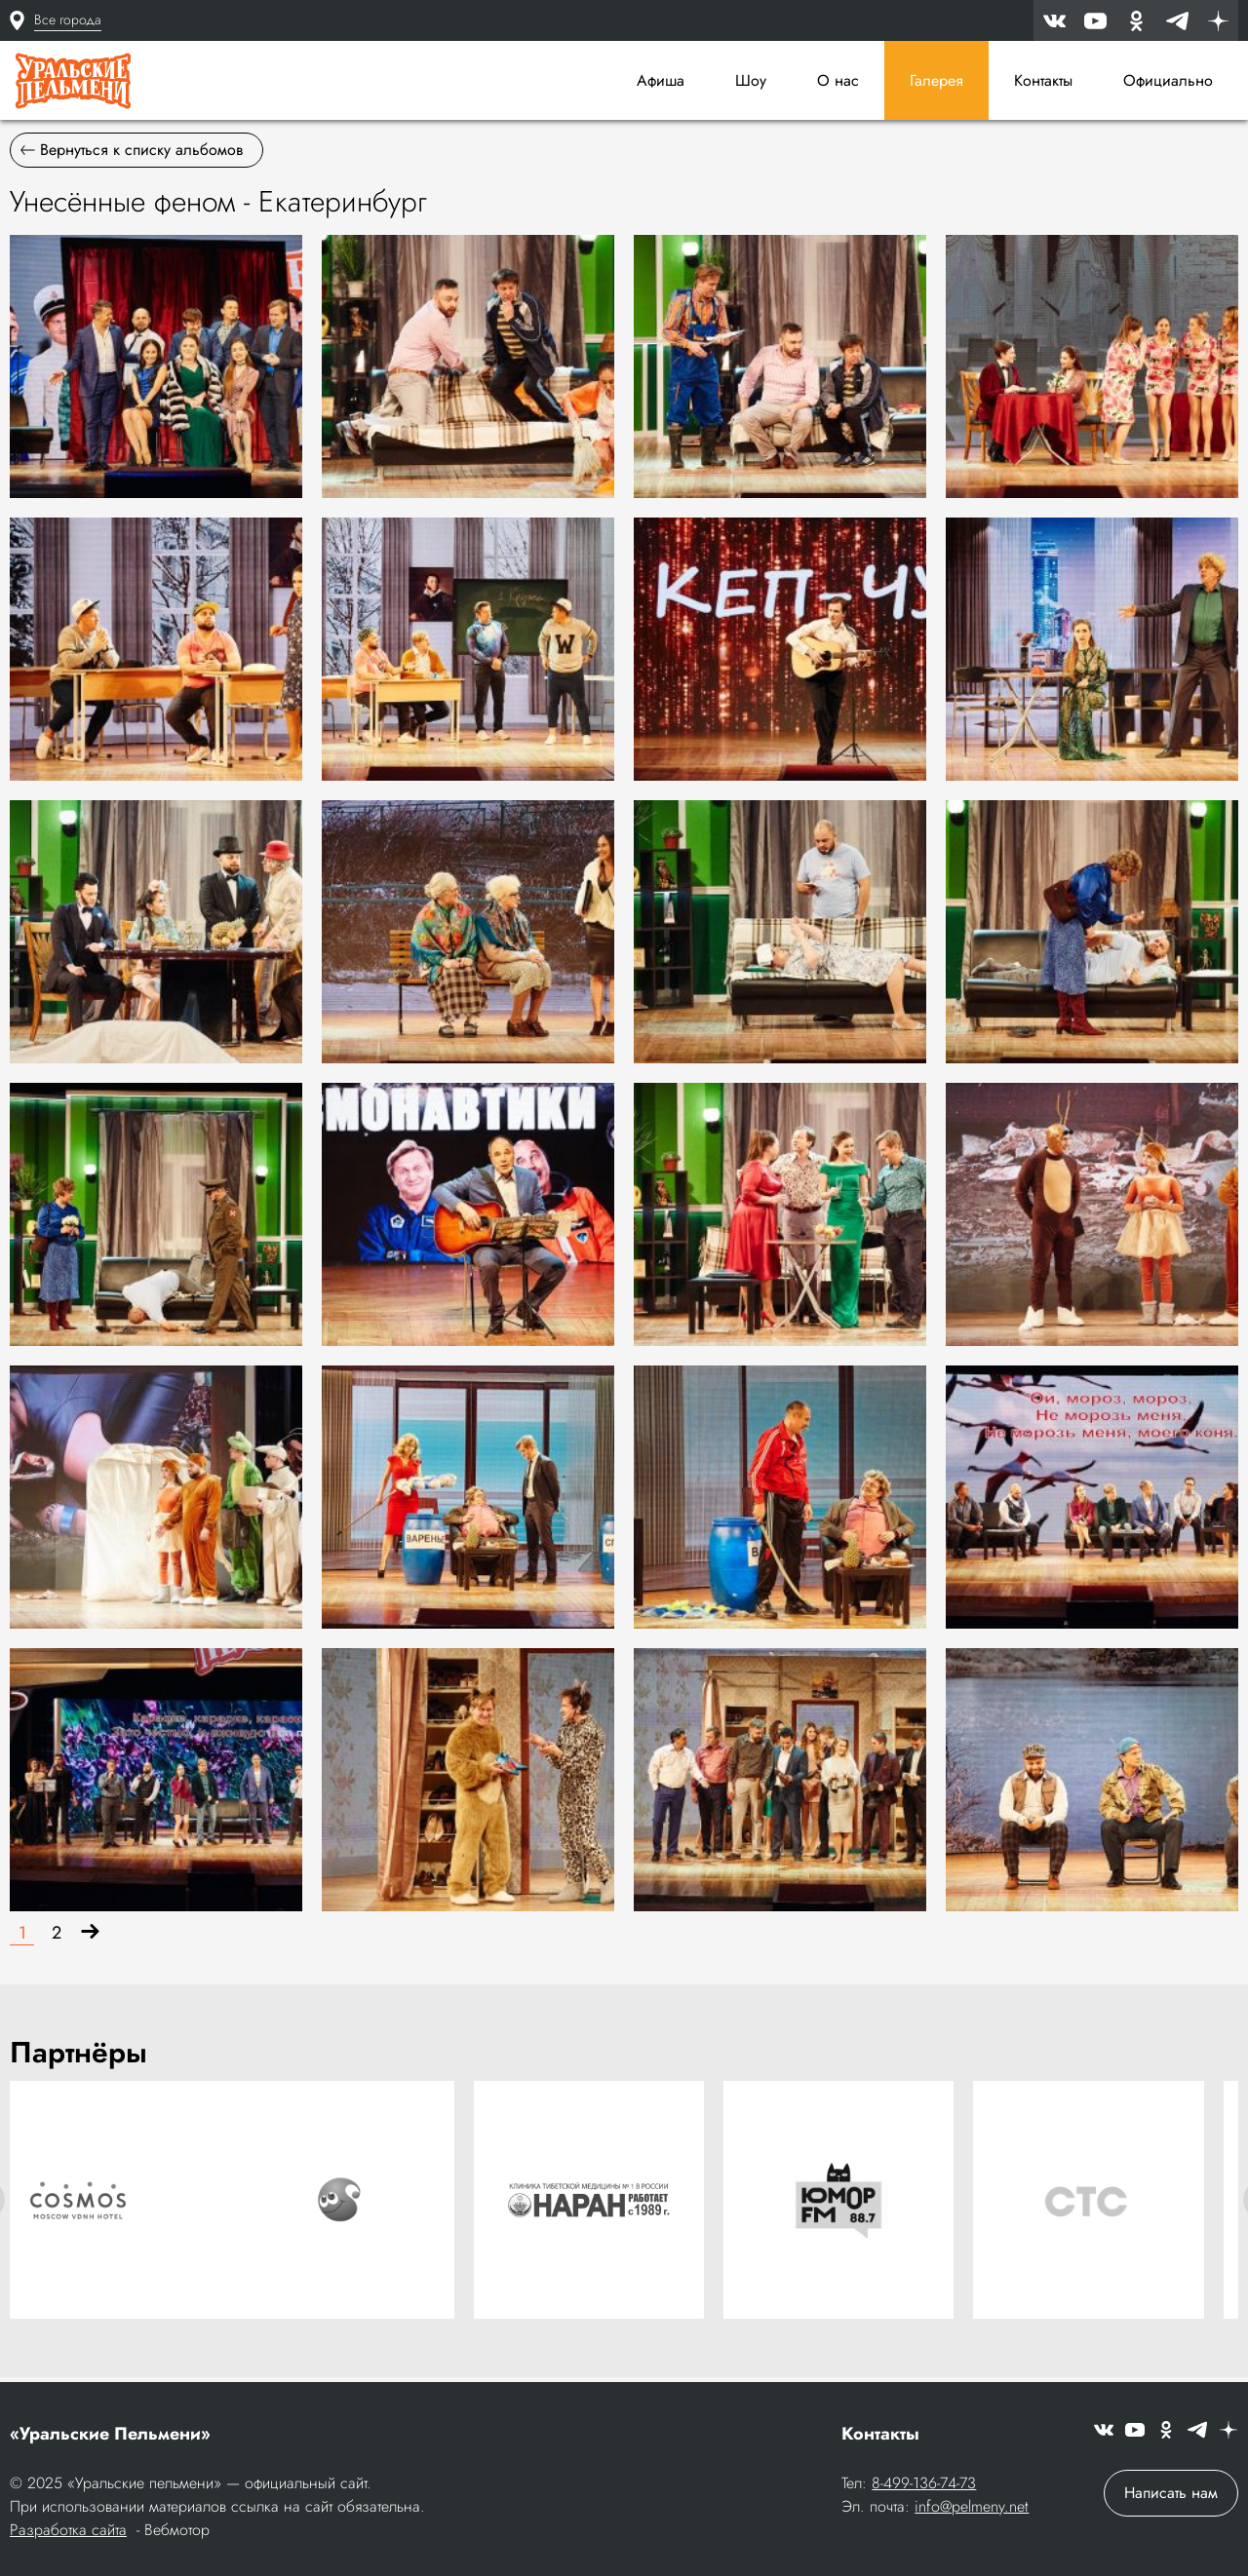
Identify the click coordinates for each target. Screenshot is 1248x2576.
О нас (838, 80)
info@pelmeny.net (972, 2508)
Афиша (660, 80)
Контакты (1043, 80)
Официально (1168, 80)
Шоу (750, 80)
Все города (67, 19)
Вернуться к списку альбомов (131, 156)
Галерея (936, 80)
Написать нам (1171, 2494)
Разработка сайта (68, 2531)
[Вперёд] (90, 1940)
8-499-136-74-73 (924, 2485)
